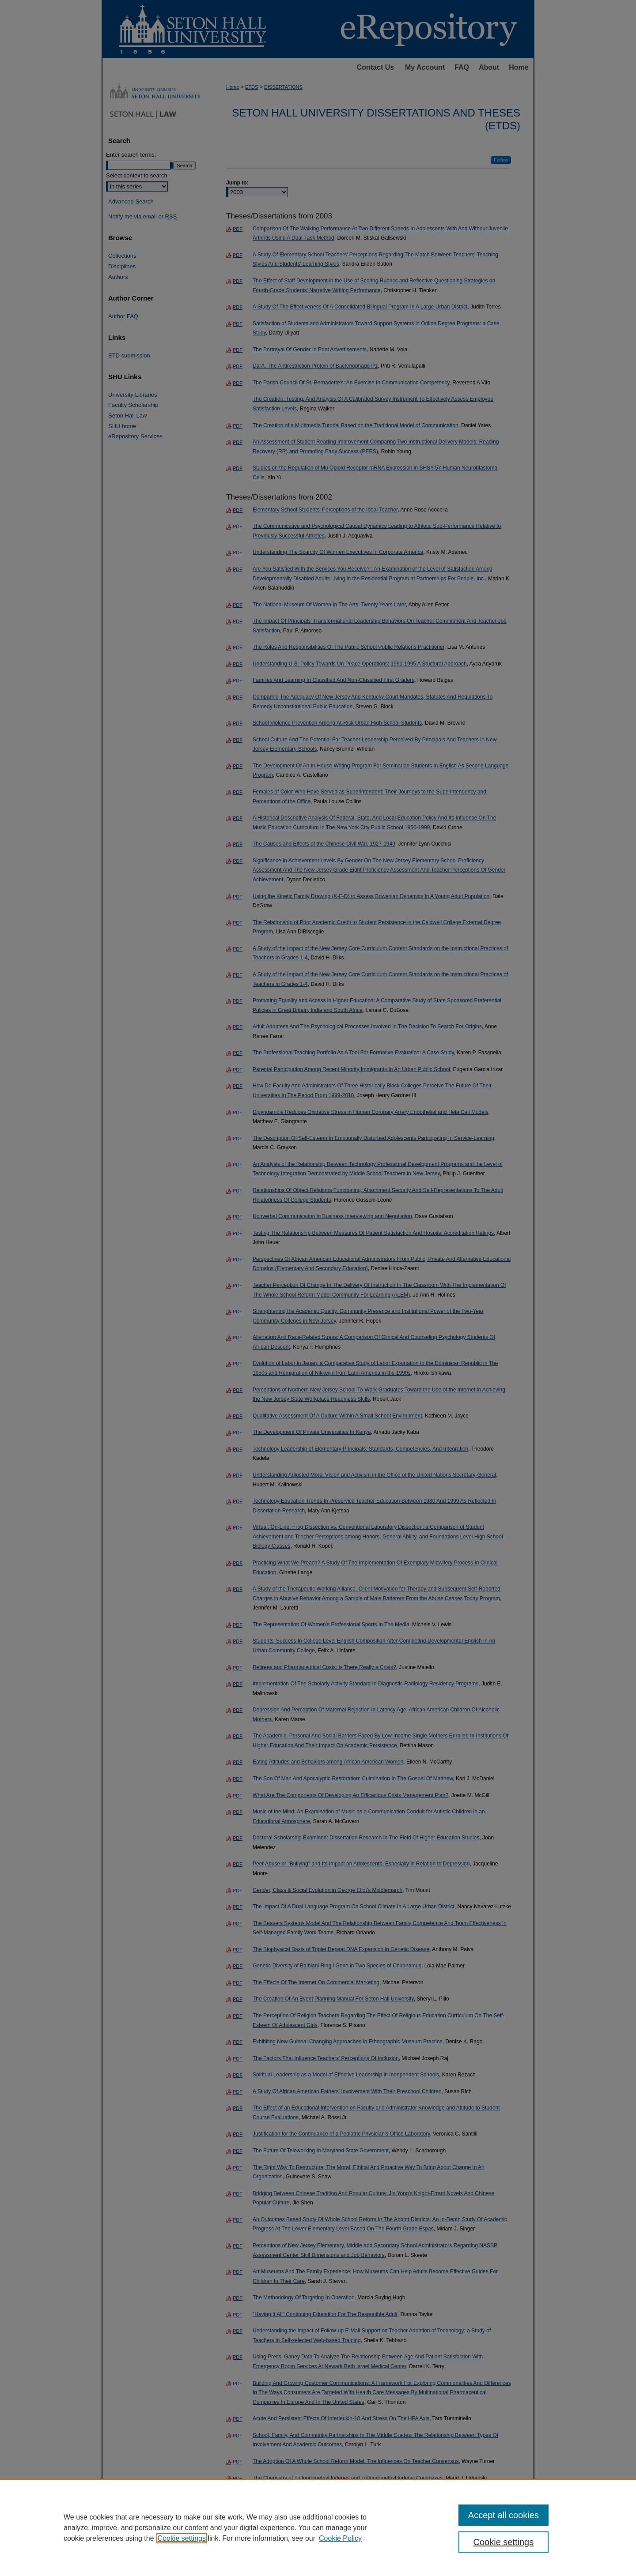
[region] (318, 2527)
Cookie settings (182, 2538)
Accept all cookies (503, 2515)
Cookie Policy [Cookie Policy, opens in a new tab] (340, 2538)
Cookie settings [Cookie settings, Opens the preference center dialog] (503, 2542)
